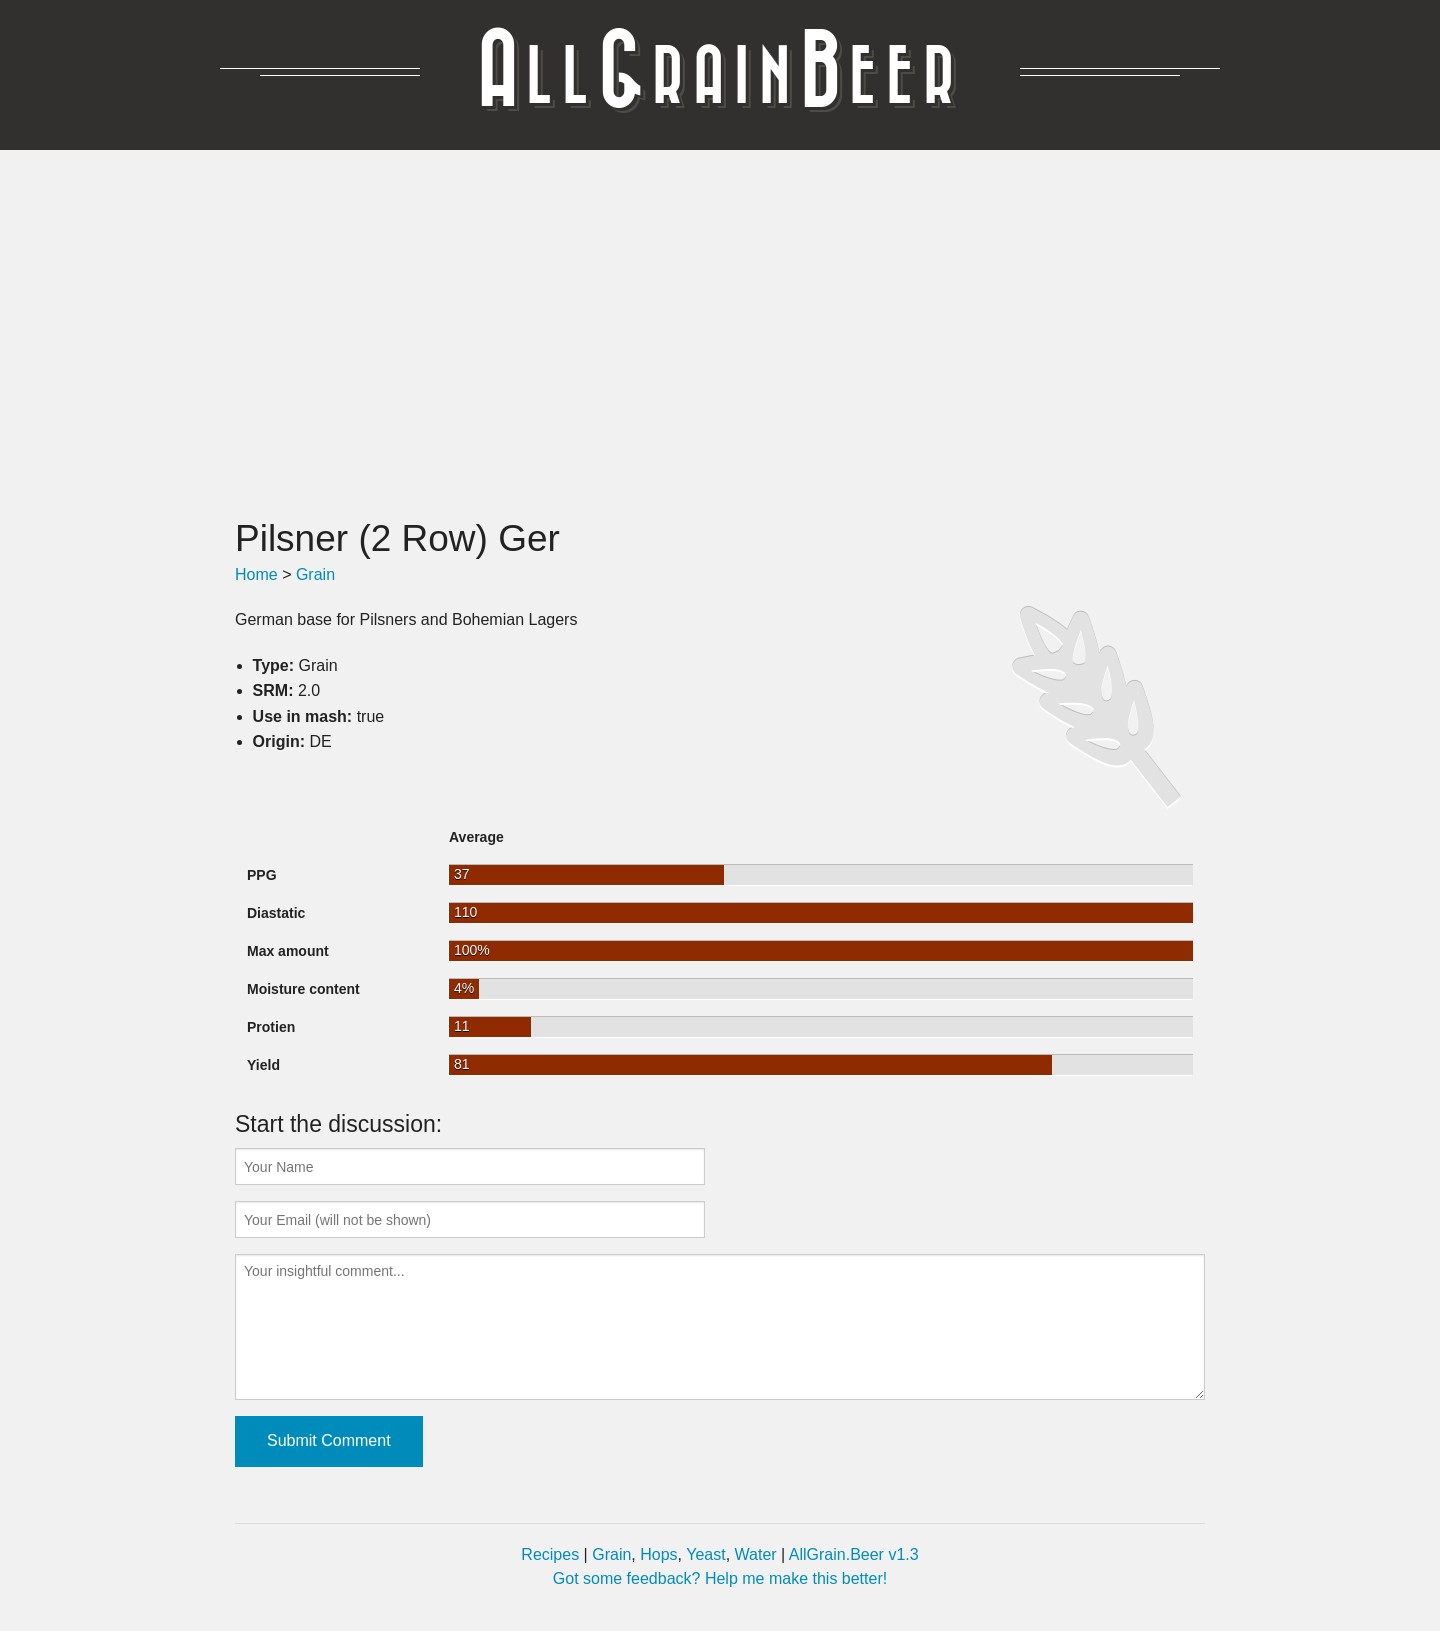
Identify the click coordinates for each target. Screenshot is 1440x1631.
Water (756, 1554)
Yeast (705, 1554)
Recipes (550, 1554)
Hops (658, 1554)
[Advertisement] (720, 333)
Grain (315, 574)
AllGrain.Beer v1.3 (854, 1554)
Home (256, 574)
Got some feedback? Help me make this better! (720, 1578)
